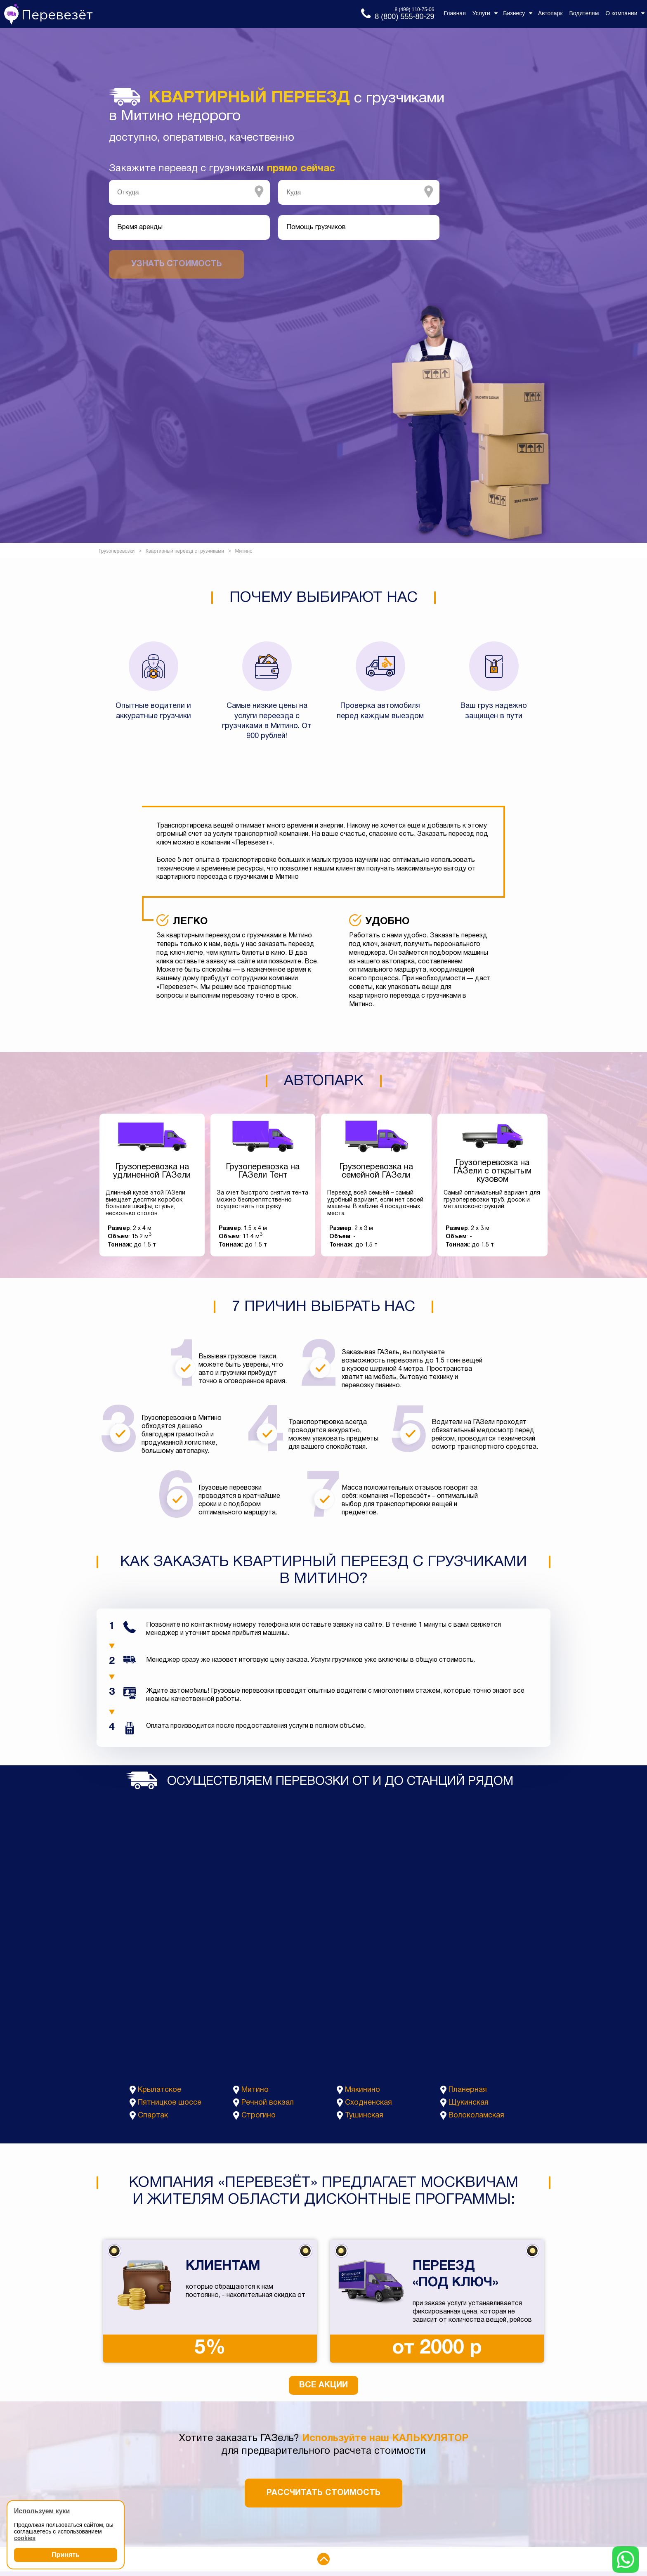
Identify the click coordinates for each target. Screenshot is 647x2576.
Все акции (323, 2385)
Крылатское (159, 2089)
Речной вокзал (267, 2102)
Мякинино (362, 2089)
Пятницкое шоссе (169, 2102)
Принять (66, 2554)
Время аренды (140, 227)
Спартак (153, 2115)
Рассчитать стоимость (323, 2493)
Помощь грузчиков (316, 227)
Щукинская (469, 2102)
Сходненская (368, 2102)
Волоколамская (476, 2115)
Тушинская (364, 2115)
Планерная (468, 2089)
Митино (255, 2089)
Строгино (258, 2115)
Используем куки (42, 2510)
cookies (24, 2538)
